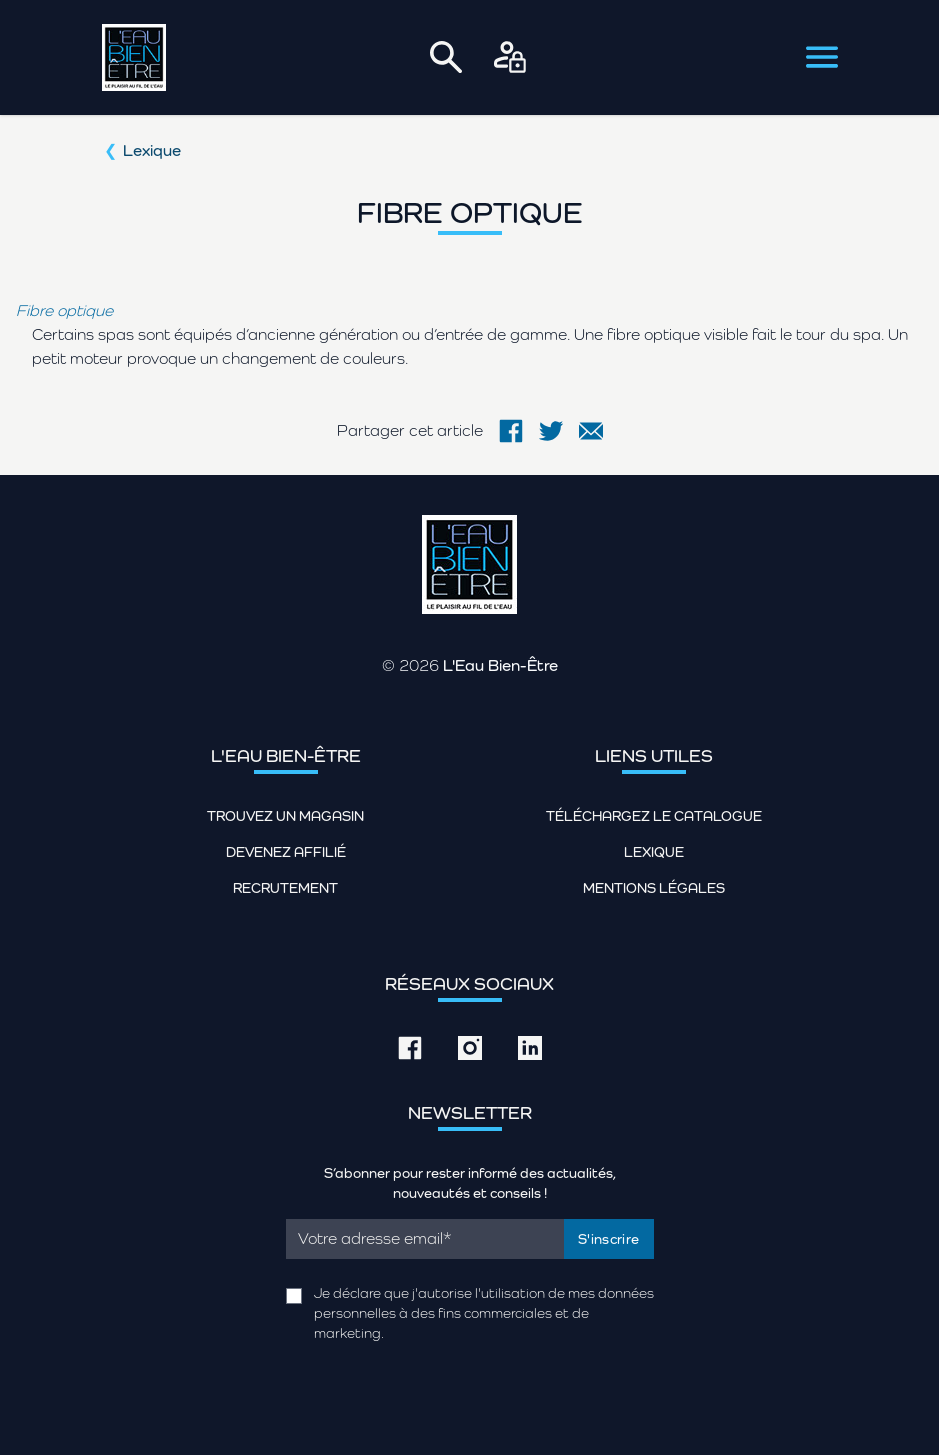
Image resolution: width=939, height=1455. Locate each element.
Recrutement (285, 888)
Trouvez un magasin (285, 816)
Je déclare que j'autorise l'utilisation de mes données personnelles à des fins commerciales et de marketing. (484, 1313)
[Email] (425, 1239)
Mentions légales (654, 888)
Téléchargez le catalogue (654, 816)
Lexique (152, 150)
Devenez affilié (286, 852)
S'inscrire (609, 1239)
